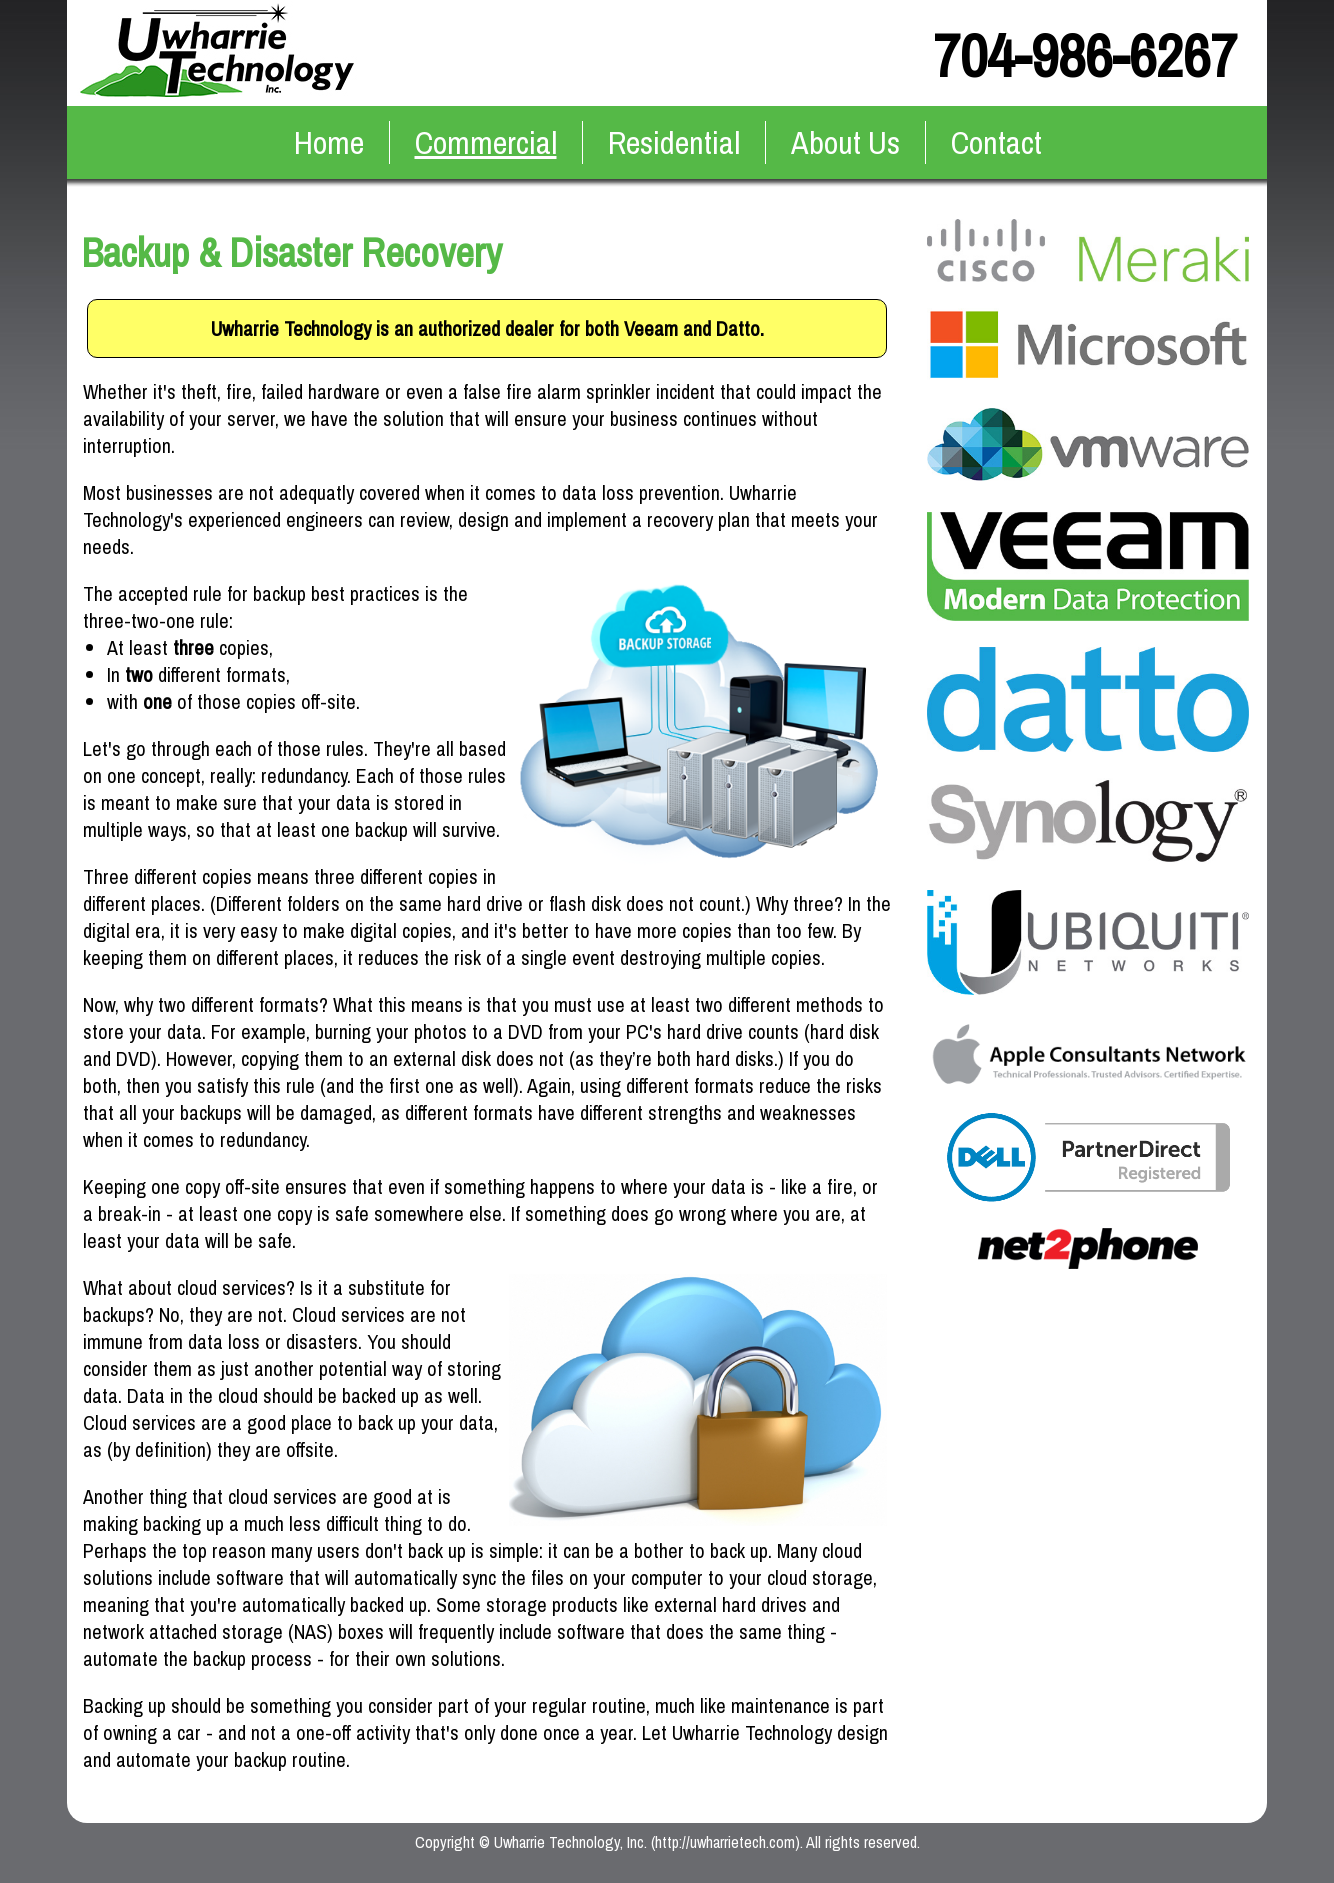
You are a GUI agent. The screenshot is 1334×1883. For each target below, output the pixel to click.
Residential (674, 142)
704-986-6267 (1085, 55)
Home (329, 142)
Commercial (486, 142)
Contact (996, 142)
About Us (845, 142)
